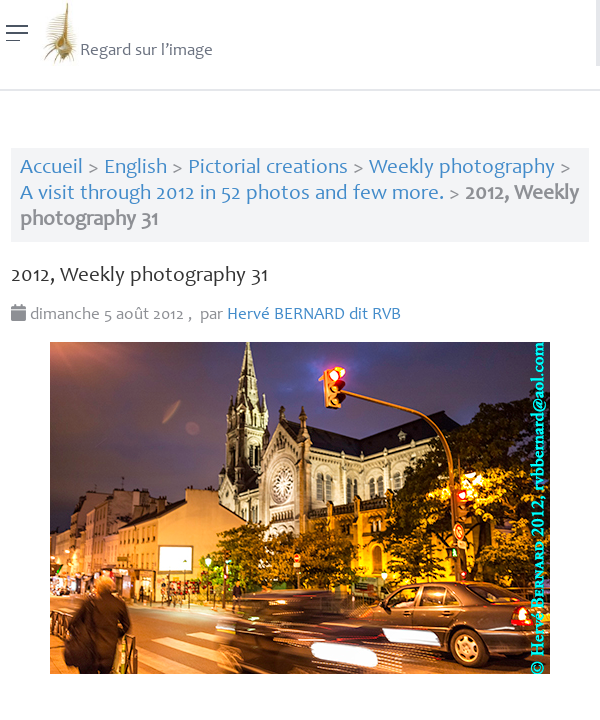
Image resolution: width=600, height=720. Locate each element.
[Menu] (17, 33)
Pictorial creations (268, 168)
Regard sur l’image (126, 33)
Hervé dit (314, 315)
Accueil (51, 168)
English (135, 168)
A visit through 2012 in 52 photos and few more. (232, 194)
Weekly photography (462, 168)
